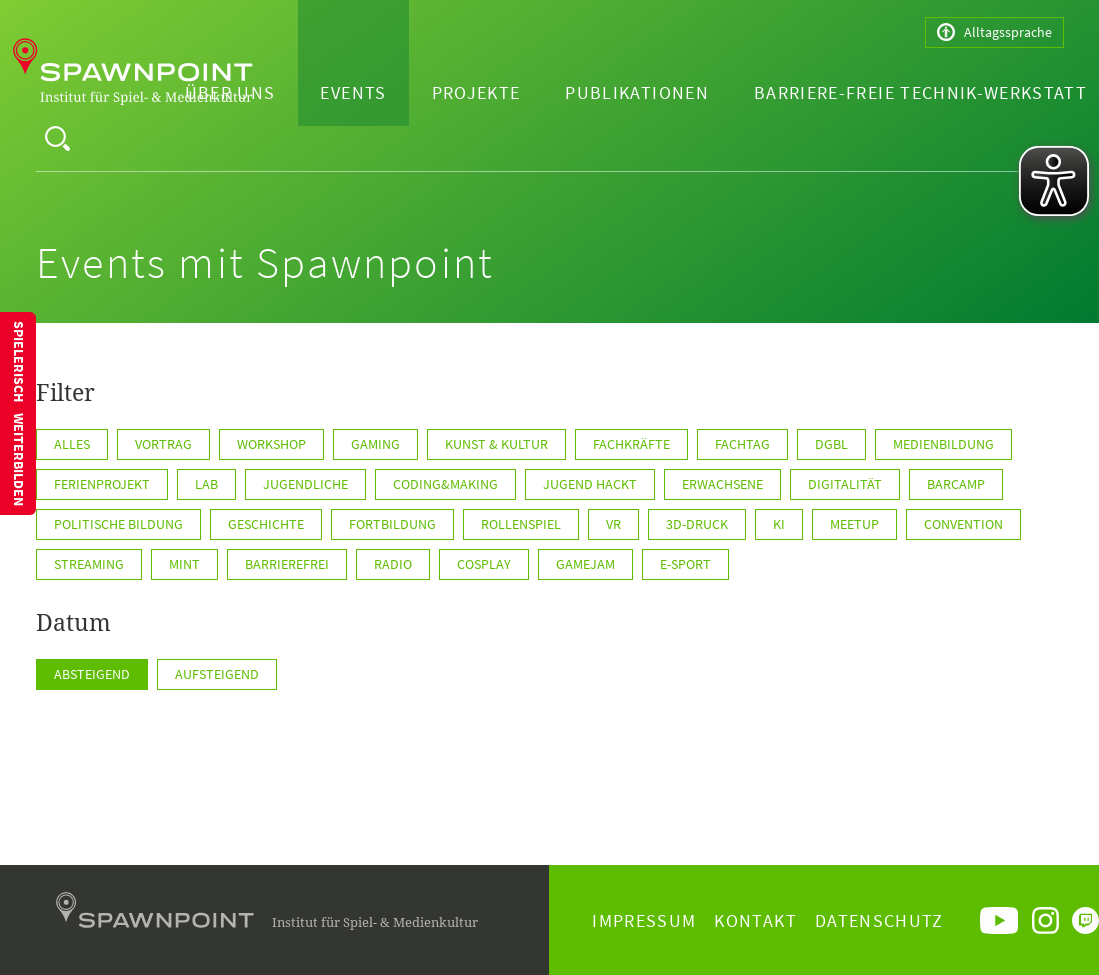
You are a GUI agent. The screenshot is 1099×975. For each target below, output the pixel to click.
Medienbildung (943, 444)
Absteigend (92, 674)
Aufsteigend (217, 674)
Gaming (375, 444)
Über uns (230, 92)
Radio (393, 564)
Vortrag (163, 444)
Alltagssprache (994, 32)
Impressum (644, 920)
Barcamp (956, 484)
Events (353, 92)
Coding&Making (445, 484)
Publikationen (637, 92)
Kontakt (755, 920)
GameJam (585, 564)
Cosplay (484, 564)
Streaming (89, 564)
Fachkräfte (631, 444)
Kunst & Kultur (496, 444)
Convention (963, 524)
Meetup (854, 524)
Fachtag (742, 444)
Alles (72, 444)
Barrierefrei (287, 564)
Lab (206, 484)
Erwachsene (722, 484)
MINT (184, 564)
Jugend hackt (590, 484)
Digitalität (845, 484)
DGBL (831, 444)
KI (779, 524)
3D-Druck (697, 524)
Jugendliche (305, 484)
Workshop (271, 444)
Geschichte (266, 524)
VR (613, 524)
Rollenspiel (521, 524)
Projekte (476, 92)
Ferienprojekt (102, 484)
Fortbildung (392, 524)
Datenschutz (879, 920)
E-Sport (685, 564)
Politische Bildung (118, 524)
